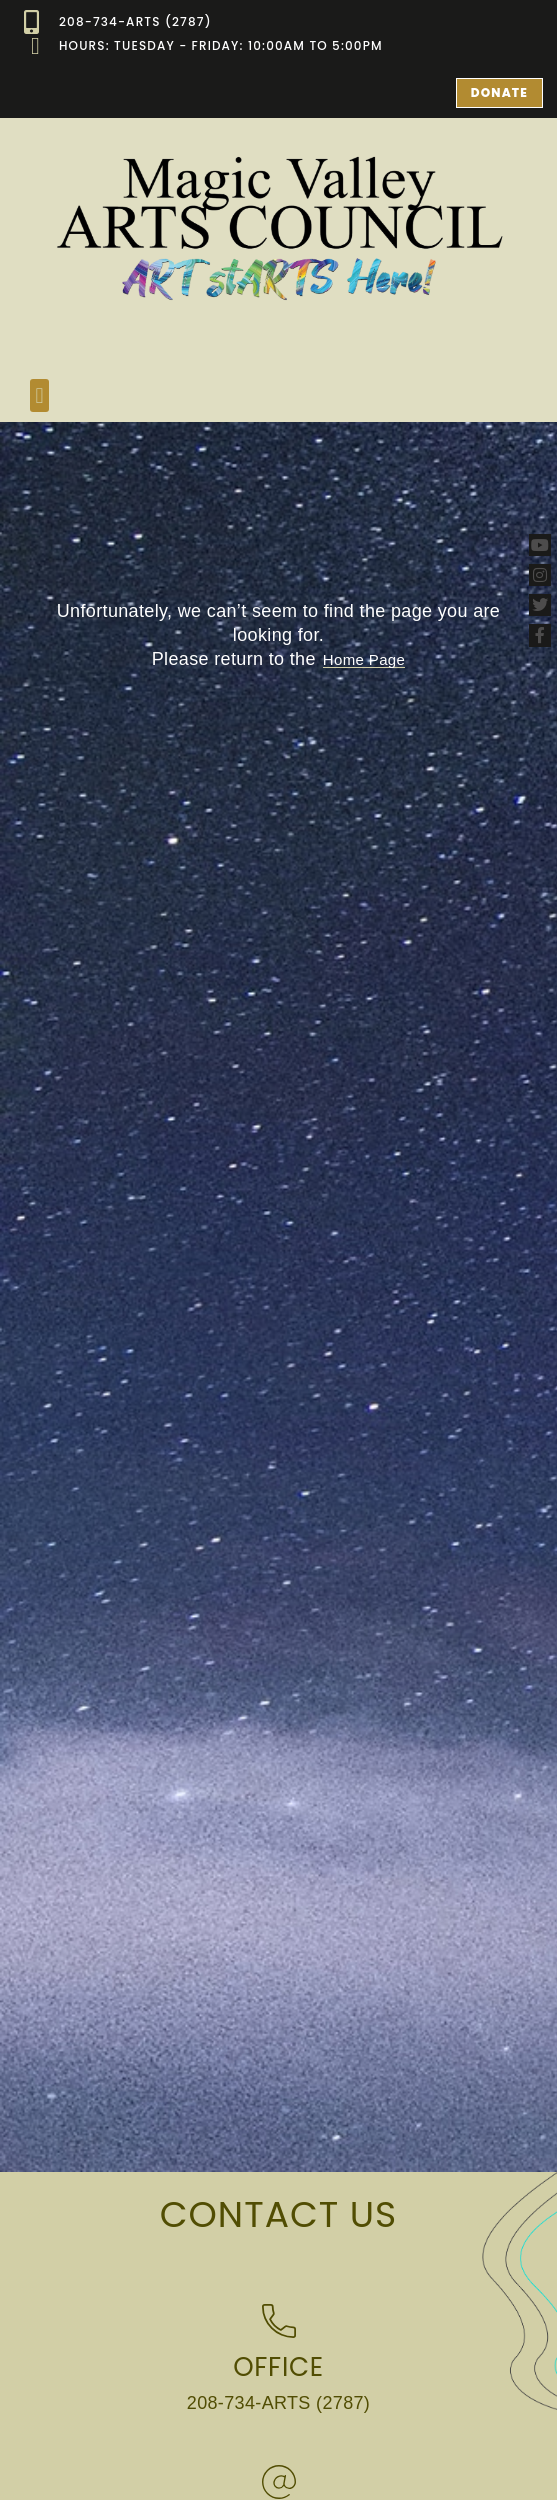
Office (278, 2367)
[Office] (279, 2321)
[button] (39, 395)
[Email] (279, 2482)
